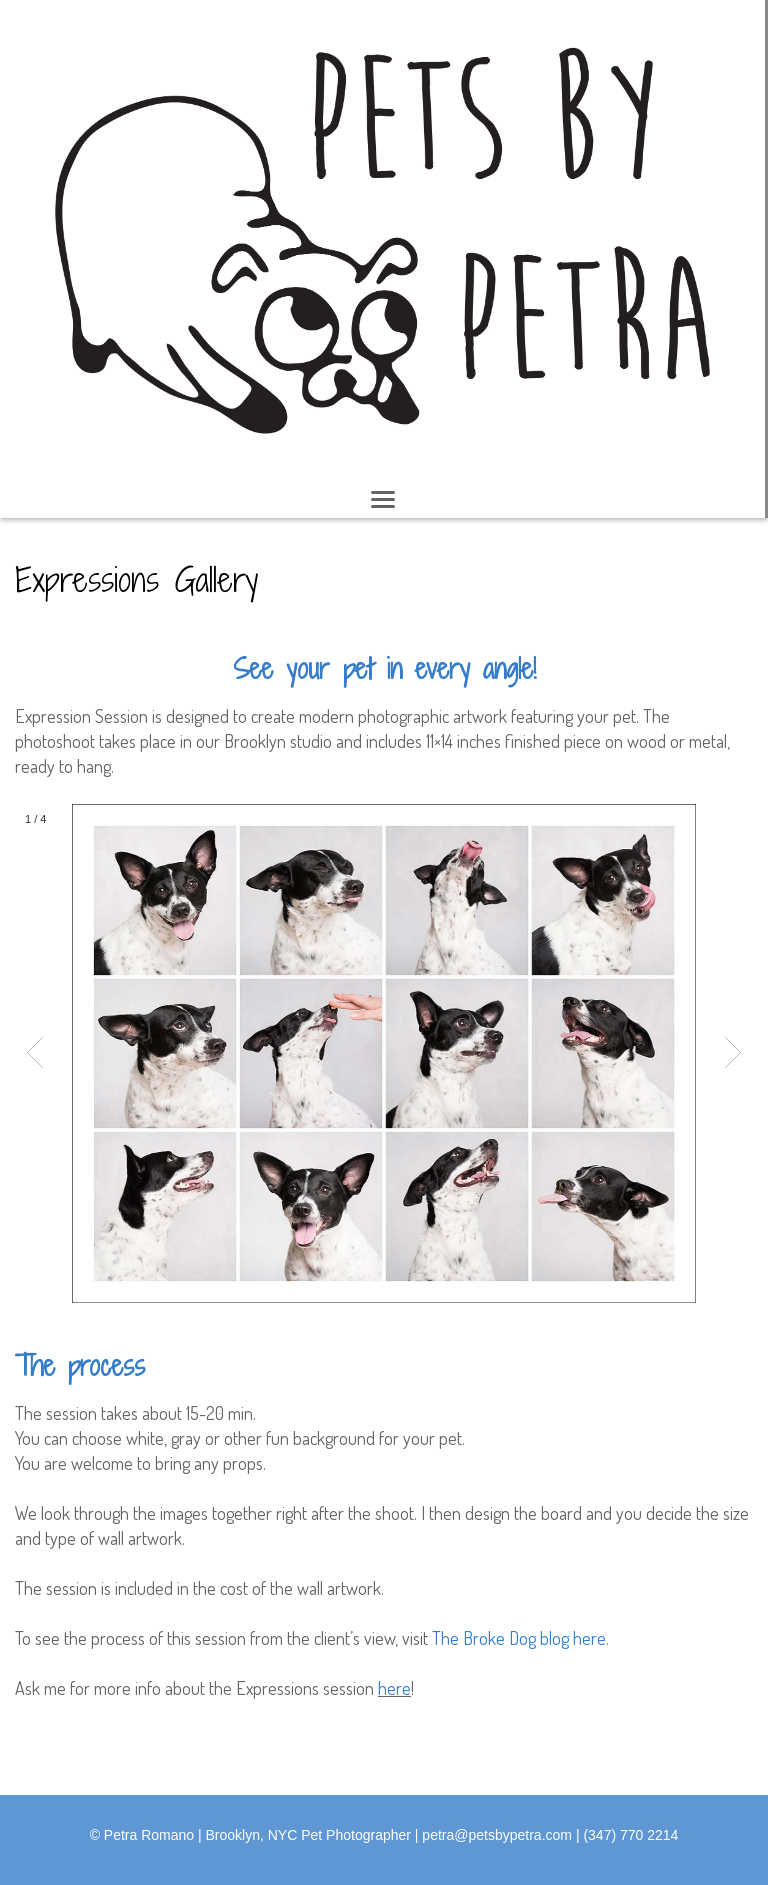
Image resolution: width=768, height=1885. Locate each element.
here (394, 1688)
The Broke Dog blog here (519, 1638)
